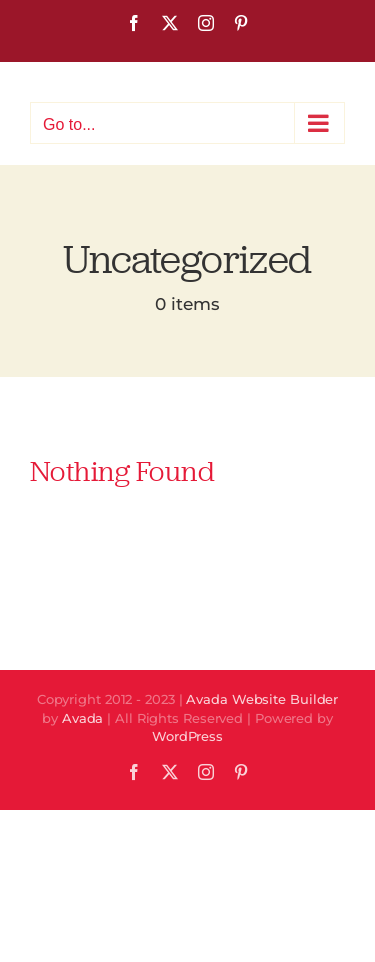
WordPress (187, 736)
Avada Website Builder (262, 699)
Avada (83, 718)
